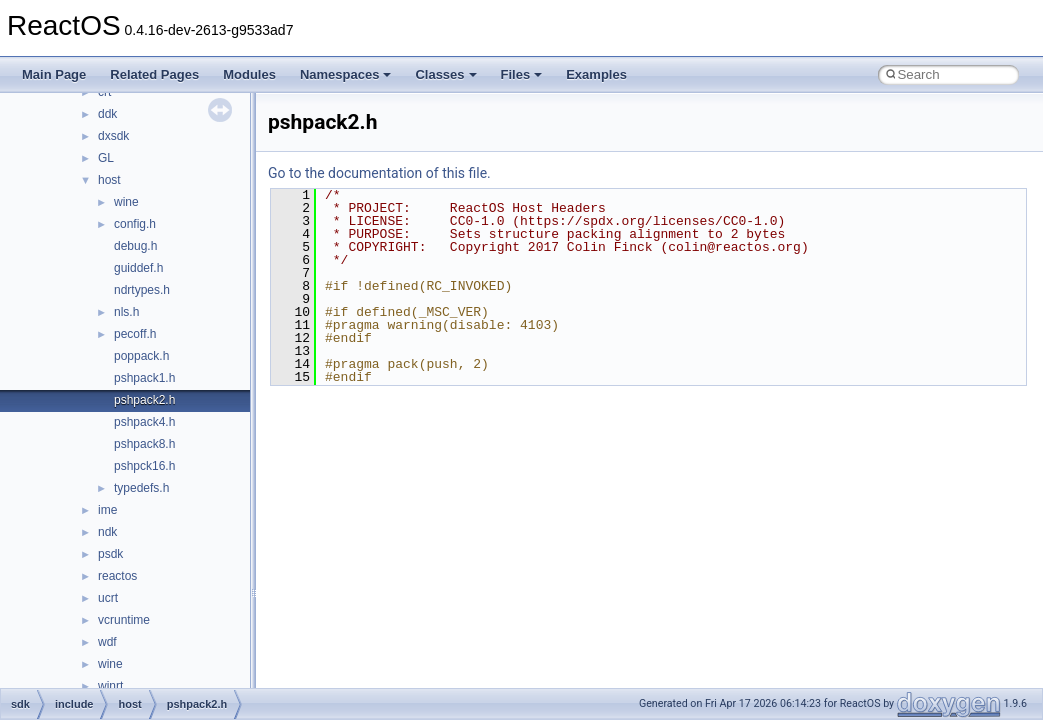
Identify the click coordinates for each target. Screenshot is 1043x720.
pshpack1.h (144, 378)
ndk (107, 532)
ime (107, 510)
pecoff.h (135, 334)
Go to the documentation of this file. (379, 173)
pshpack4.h (144, 422)
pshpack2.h (144, 400)
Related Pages (154, 74)
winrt (110, 686)
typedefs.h (141, 488)
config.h (135, 224)
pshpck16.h (144, 466)
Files (522, 74)
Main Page (54, 74)
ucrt (108, 598)
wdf (107, 642)
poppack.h (141, 356)
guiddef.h (138, 268)
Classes (445, 74)
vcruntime (124, 620)
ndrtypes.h (142, 290)
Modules (249, 74)
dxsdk (113, 136)
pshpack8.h (144, 444)
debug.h (135, 246)
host (109, 180)
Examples (596, 74)
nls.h (126, 312)
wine (126, 202)
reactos (117, 576)
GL (106, 158)
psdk (110, 554)
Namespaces (346, 74)
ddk (107, 114)
